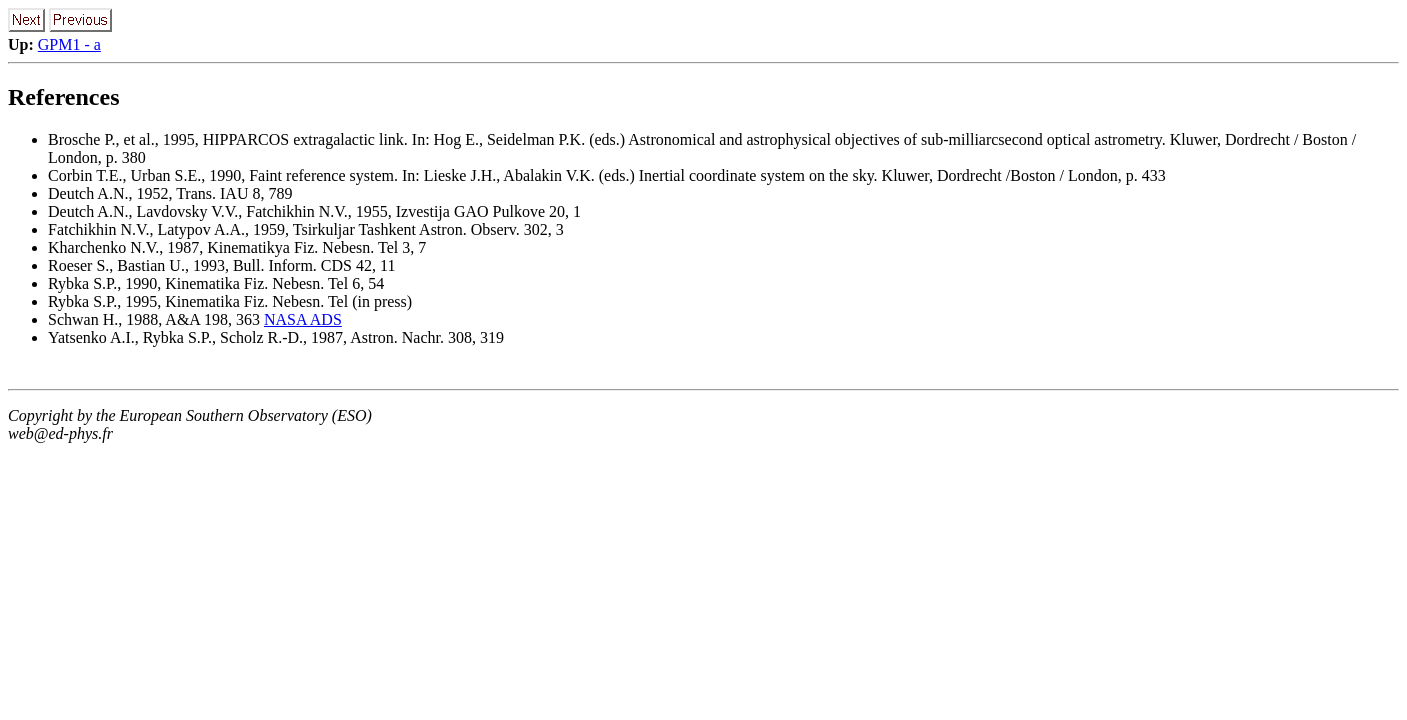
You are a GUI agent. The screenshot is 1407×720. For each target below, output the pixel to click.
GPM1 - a (69, 44)
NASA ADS (303, 319)
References (64, 97)
